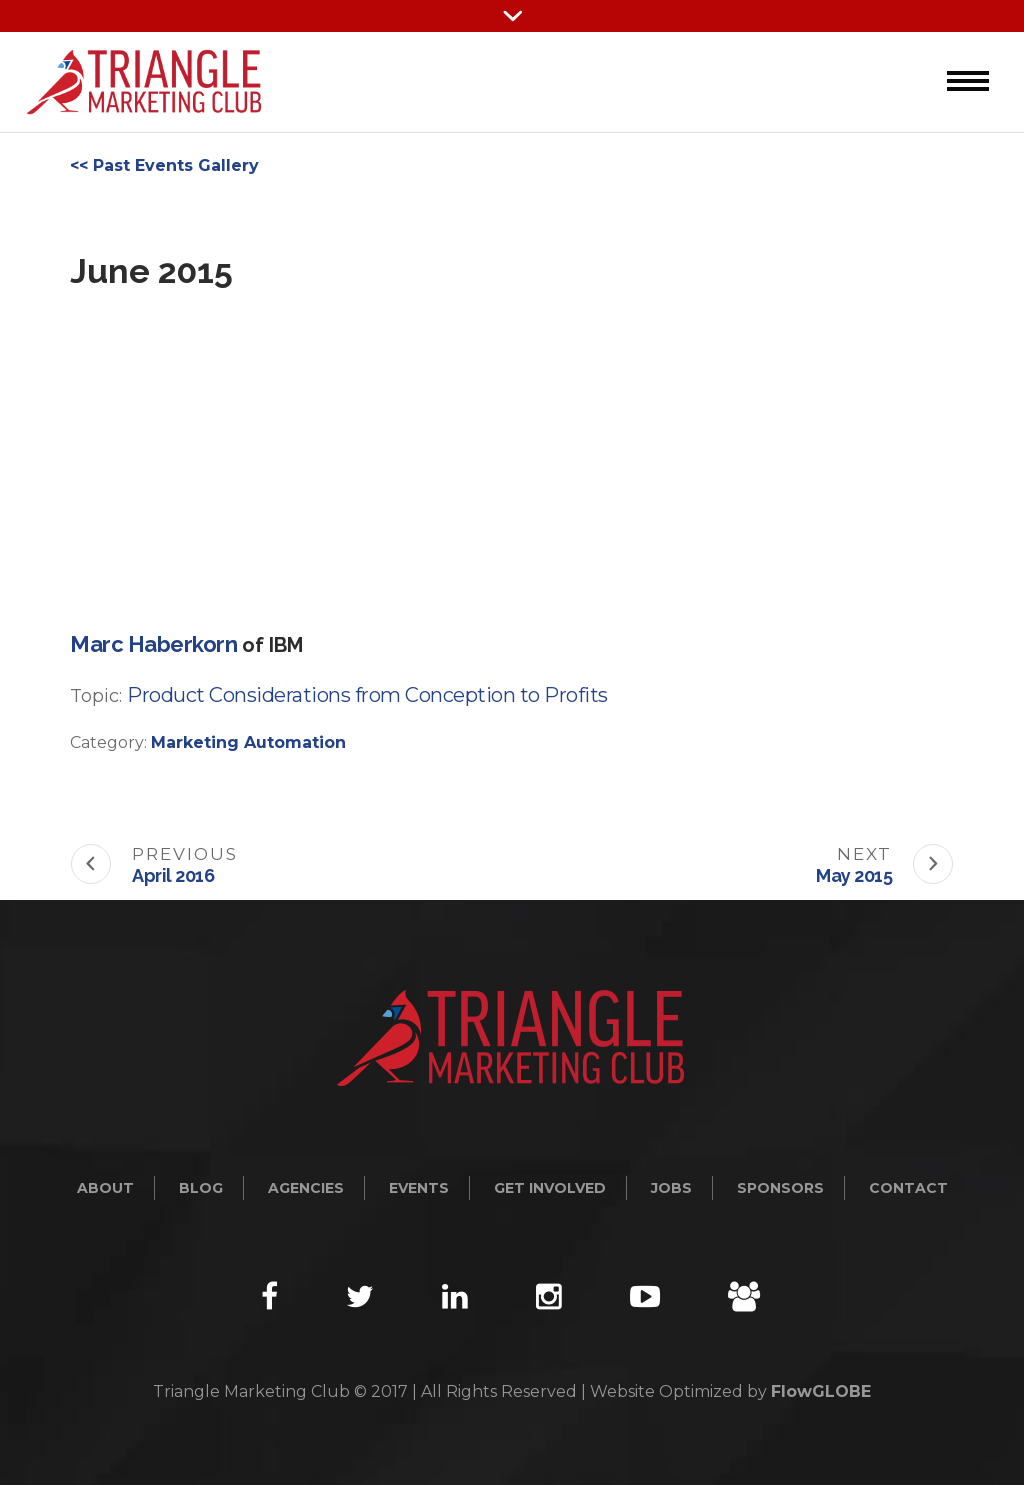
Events (419, 1188)
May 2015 (854, 875)
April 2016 (173, 875)
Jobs (671, 1188)
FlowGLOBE (821, 1391)
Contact (908, 1188)
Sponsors (780, 1188)
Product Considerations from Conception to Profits (367, 695)
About (105, 1188)
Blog (201, 1188)
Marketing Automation (248, 742)
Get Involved (550, 1188)
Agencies (306, 1188)
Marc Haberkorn (153, 644)
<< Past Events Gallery (164, 165)
